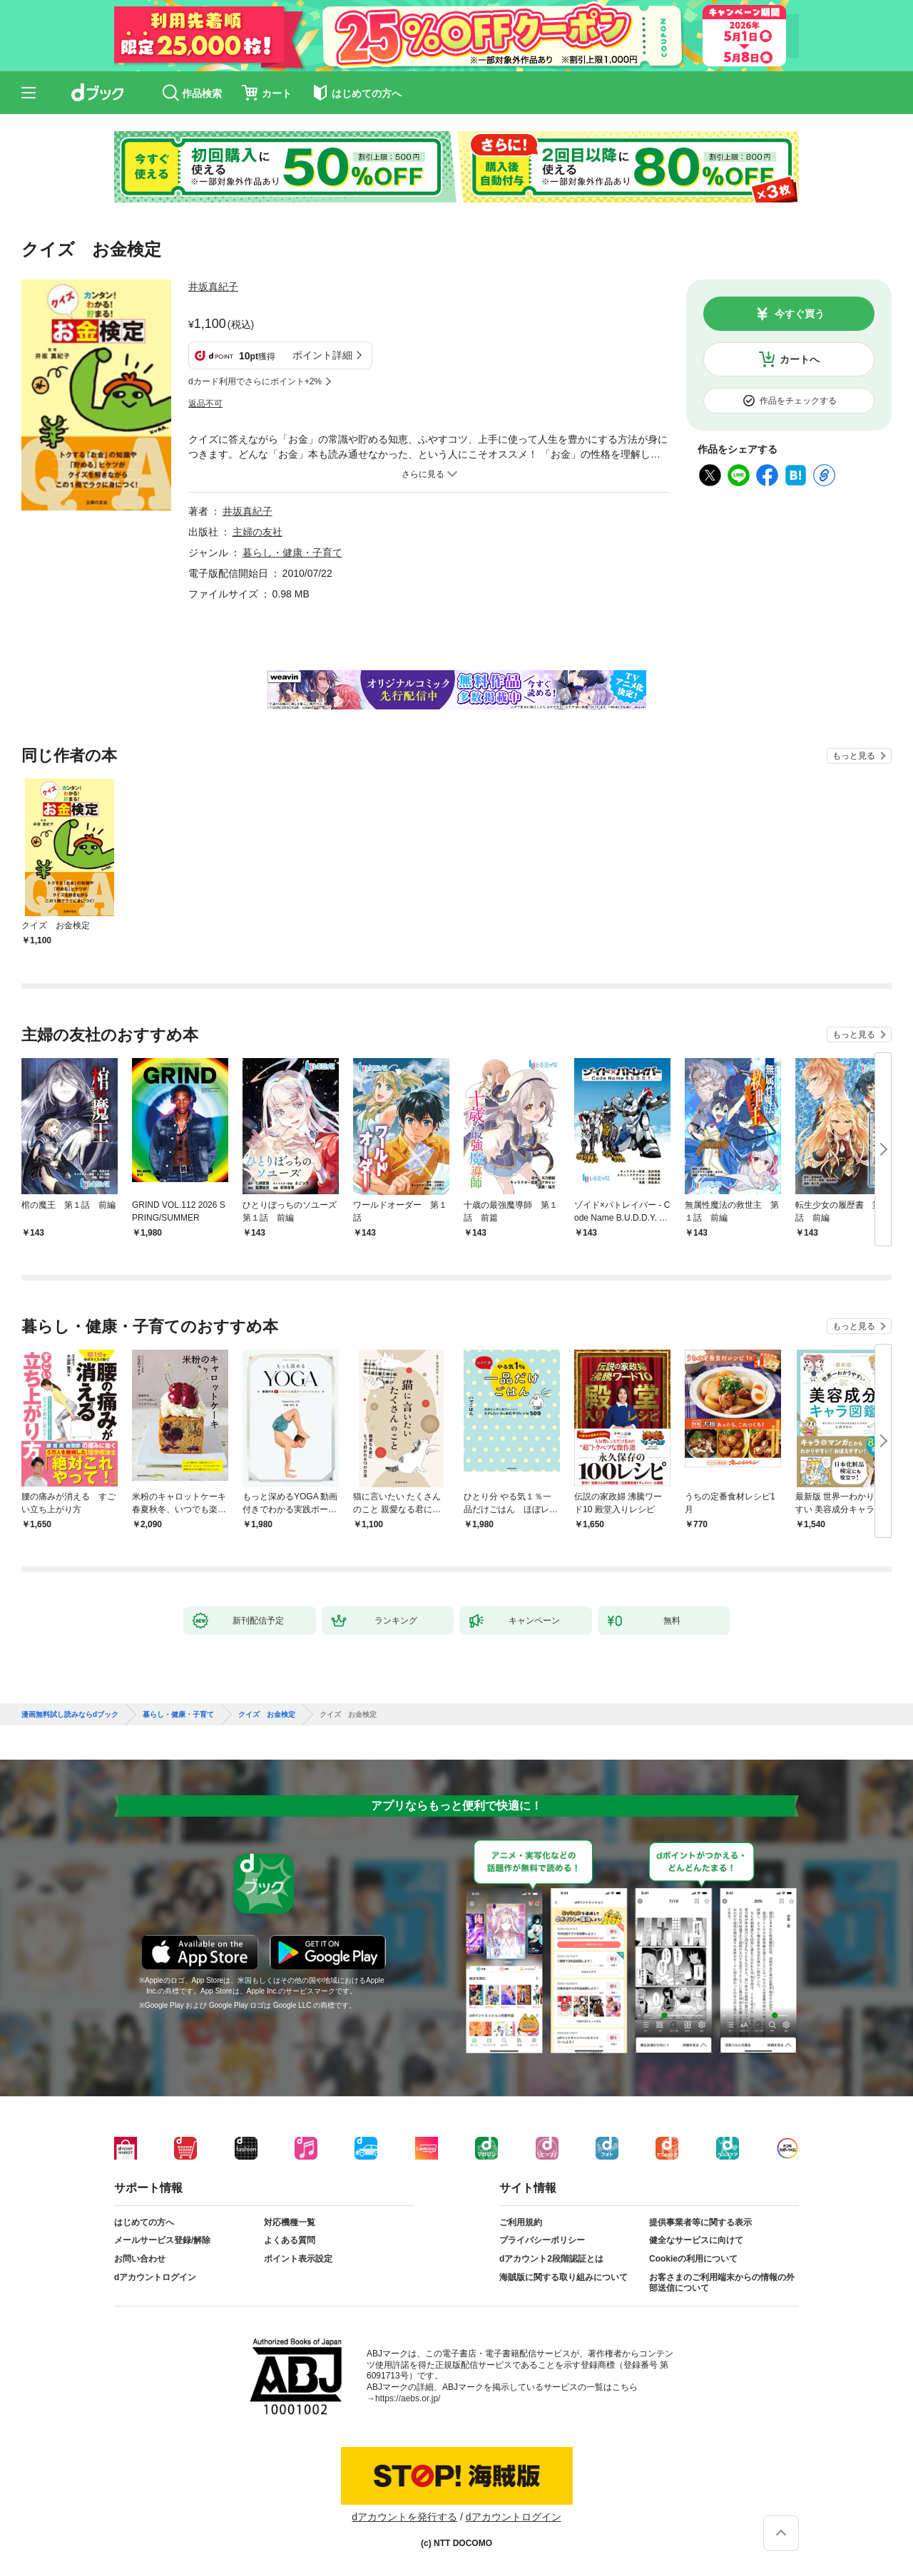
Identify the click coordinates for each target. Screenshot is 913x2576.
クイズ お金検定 (266, 1714)
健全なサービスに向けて (696, 2240)
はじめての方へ (144, 2222)
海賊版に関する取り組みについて (563, 2277)
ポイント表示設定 (298, 2259)
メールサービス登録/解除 (162, 2240)
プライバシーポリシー (542, 2240)
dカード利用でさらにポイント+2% (255, 381)
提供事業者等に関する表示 (700, 2222)
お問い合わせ (139, 2259)
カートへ (800, 359)
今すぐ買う (800, 313)
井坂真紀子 (213, 286)
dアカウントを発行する (404, 2517)
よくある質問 (289, 2240)
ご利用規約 (520, 2222)
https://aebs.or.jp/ (407, 2398)
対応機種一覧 (289, 2222)
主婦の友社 (257, 532)
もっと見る (853, 756)
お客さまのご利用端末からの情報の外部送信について (722, 2283)
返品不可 (205, 404)
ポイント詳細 (322, 355)
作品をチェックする (798, 401)
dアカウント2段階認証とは (551, 2259)
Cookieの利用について (693, 2259)
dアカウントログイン (155, 2277)
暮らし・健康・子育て (292, 552)
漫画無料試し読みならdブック (69, 1714)
